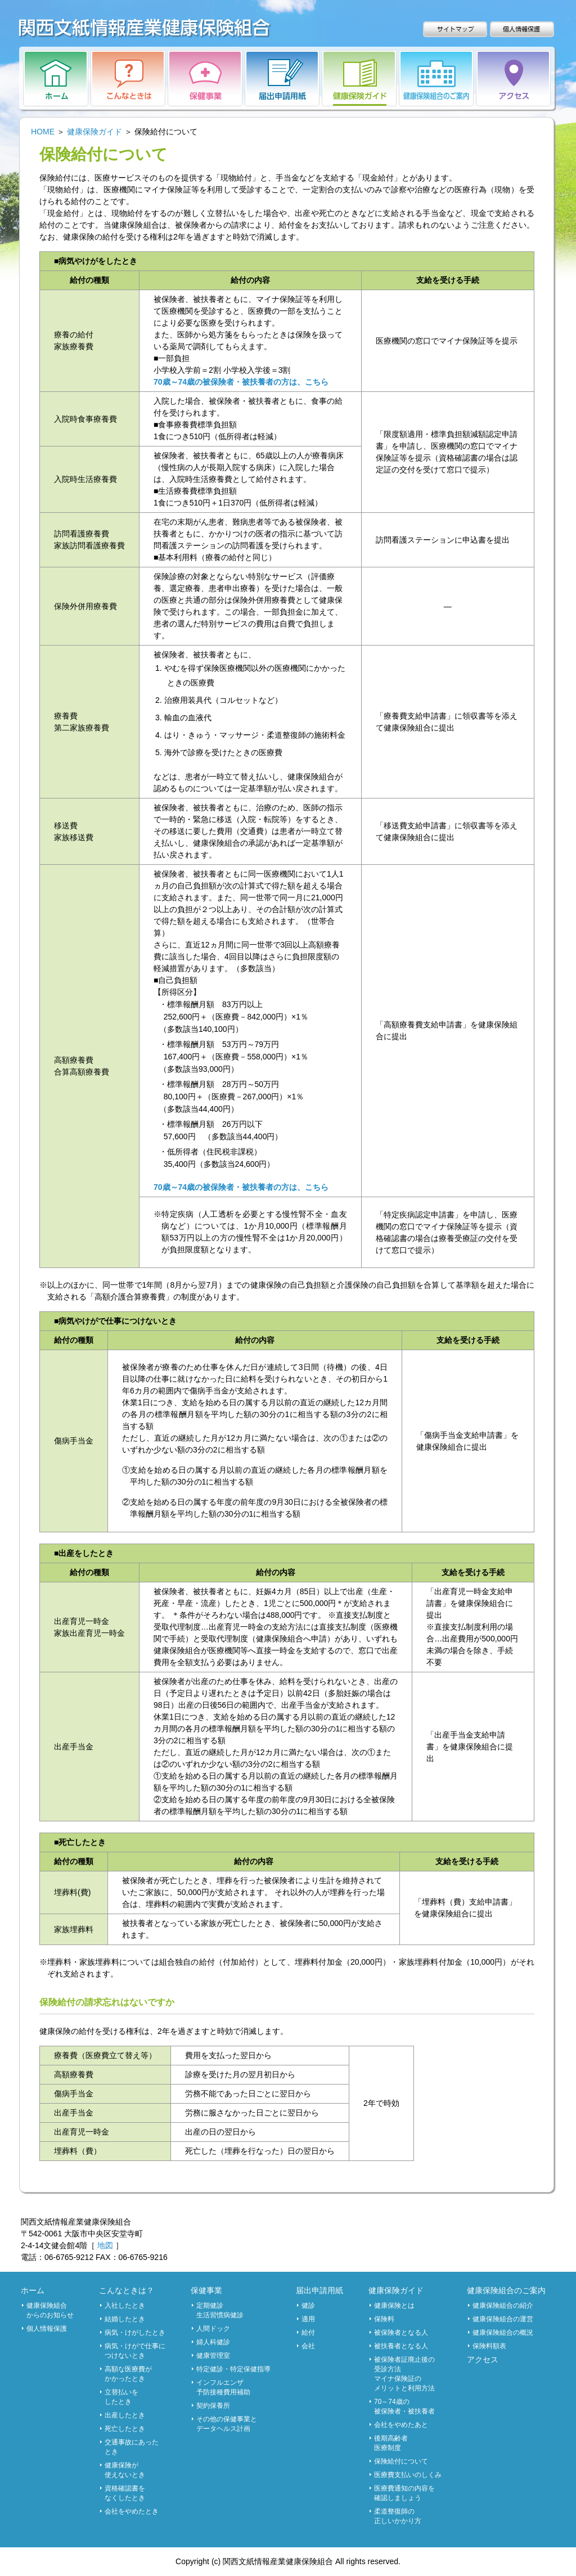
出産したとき (125, 2415)
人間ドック (213, 2329)
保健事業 (206, 2290)
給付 (308, 2332)
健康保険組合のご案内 (506, 2290)
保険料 (384, 2319)
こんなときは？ (126, 2290)
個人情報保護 (46, 2329)
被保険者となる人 (401, 2332)
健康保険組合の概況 (502, 2332)
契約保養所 (213, 2406)
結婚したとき (125, 2319)
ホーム (32, 2290)
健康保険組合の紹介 (502, 2305)
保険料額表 (489, 2346)
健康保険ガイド (94, 131)
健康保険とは (394, 2305)
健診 (308, 2305)
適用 (308, 2319)
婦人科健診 (213, 2342)
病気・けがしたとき (135, 2332)
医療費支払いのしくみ (408, 2475)
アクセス (482, 2359)
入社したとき (125, 2305)
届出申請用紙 (319, 2290)
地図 (105, 2245)
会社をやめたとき (132, 2511)
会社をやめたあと (401, 2425)
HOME (43, 131)
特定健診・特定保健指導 (233, 2369)
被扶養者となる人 (401, 2346)
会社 (308, 2346)
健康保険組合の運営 (502, 2319)
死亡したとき (125, 2429)
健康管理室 (213, 2356)
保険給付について (401, 2461)
